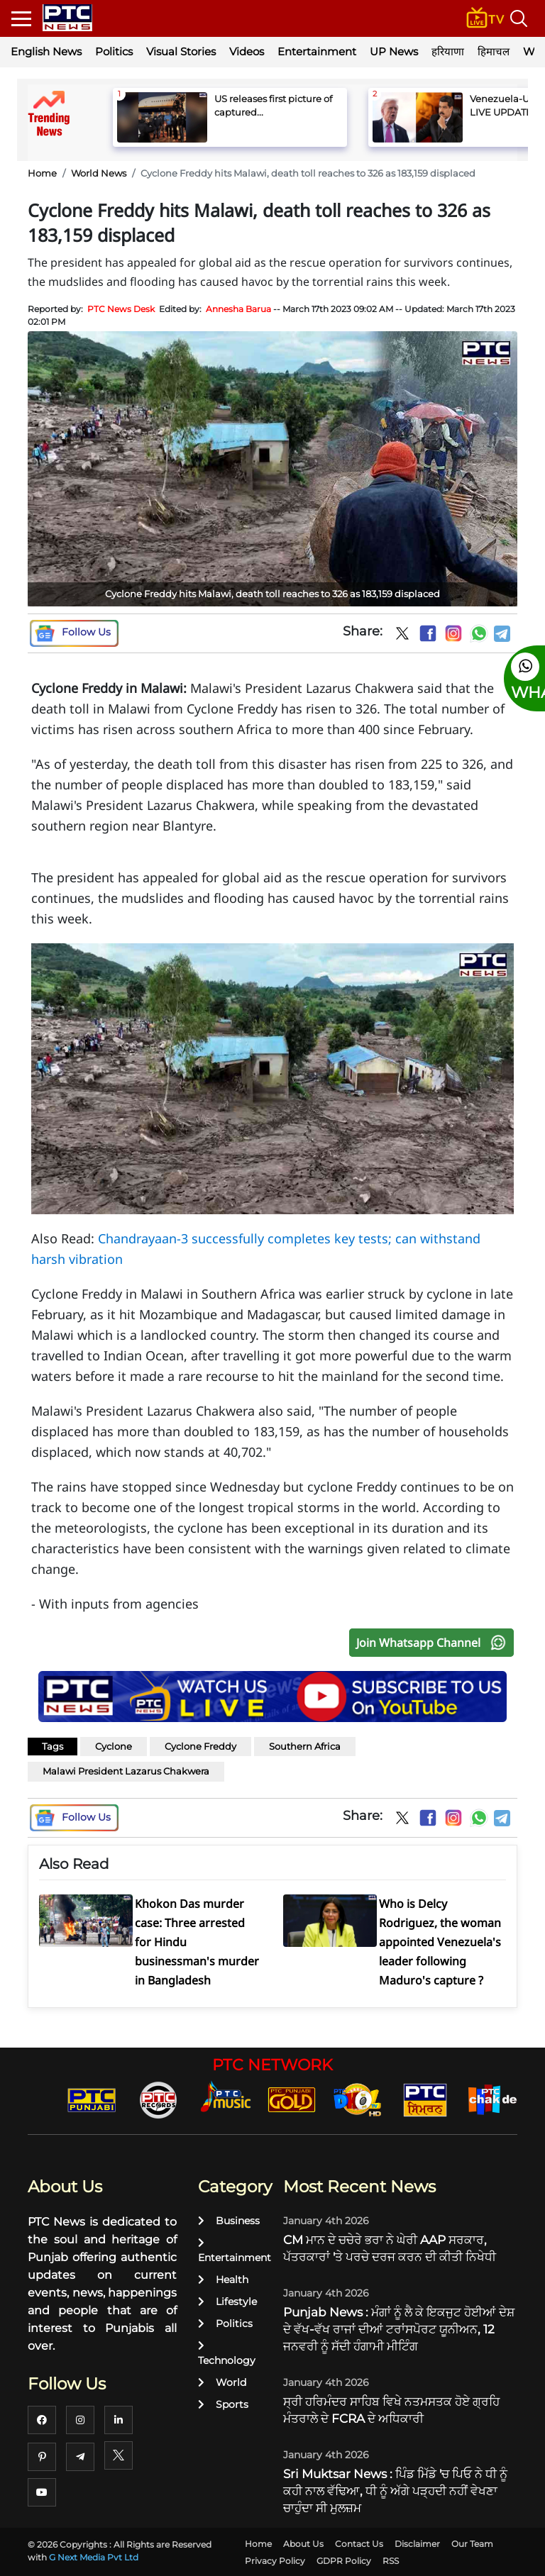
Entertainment (316, 51)
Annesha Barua (238, 309)
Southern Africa (305, 1746)
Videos (246, 51)
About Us (303, 2543)
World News (98, 173)
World (222, 2382)
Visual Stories (181, 51)
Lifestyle (227, 2301)
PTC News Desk (121, 309)
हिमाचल (494, 51)
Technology (226, 2354)
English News (46, 51)
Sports (223, 2404)
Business (229, 2220)
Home (42, 173)
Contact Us (359, 2543)
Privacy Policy (275, 2560)
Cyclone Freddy (200, 1746)
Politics (114, 51)
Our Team (472, 2543)
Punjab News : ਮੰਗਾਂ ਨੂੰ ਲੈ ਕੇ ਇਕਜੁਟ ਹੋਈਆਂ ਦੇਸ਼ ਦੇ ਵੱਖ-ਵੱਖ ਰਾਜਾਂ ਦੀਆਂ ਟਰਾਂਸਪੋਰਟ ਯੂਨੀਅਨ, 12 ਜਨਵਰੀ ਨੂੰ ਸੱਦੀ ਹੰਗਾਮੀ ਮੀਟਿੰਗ (398, 2329)
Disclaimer (417, 2543)
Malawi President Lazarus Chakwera (126, 1771)
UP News (394, 51)
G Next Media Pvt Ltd (93, 2557)
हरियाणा (447, 51)
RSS (390, 2560)
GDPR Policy (343, 2560)
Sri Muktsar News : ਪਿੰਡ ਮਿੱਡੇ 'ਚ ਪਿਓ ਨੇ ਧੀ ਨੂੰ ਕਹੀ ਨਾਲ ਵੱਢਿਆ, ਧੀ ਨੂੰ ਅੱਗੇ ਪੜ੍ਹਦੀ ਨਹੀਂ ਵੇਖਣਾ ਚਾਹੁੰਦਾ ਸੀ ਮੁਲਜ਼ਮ (395, 2491)
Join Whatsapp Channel (434, 1643)
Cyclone (113, 1746)
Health (223, 2279)
